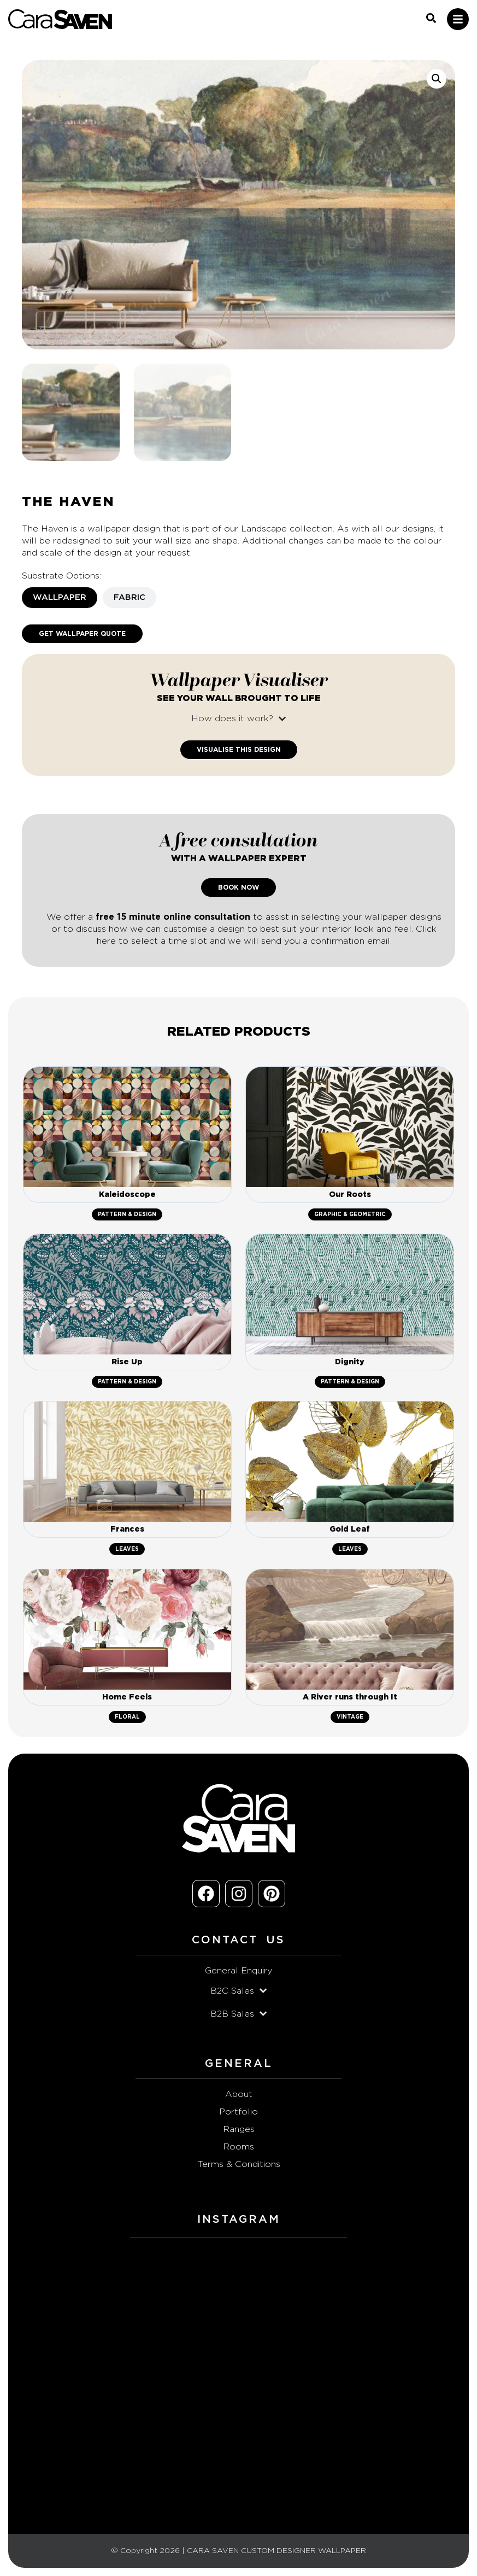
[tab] (59, 597)
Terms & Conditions (238, 2164)
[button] (436, 79)
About (238, 2094)
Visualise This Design (239, 749)
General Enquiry (238, 1970)
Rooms (238, 2146)
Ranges (239, 2129)
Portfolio (238, 2111)
